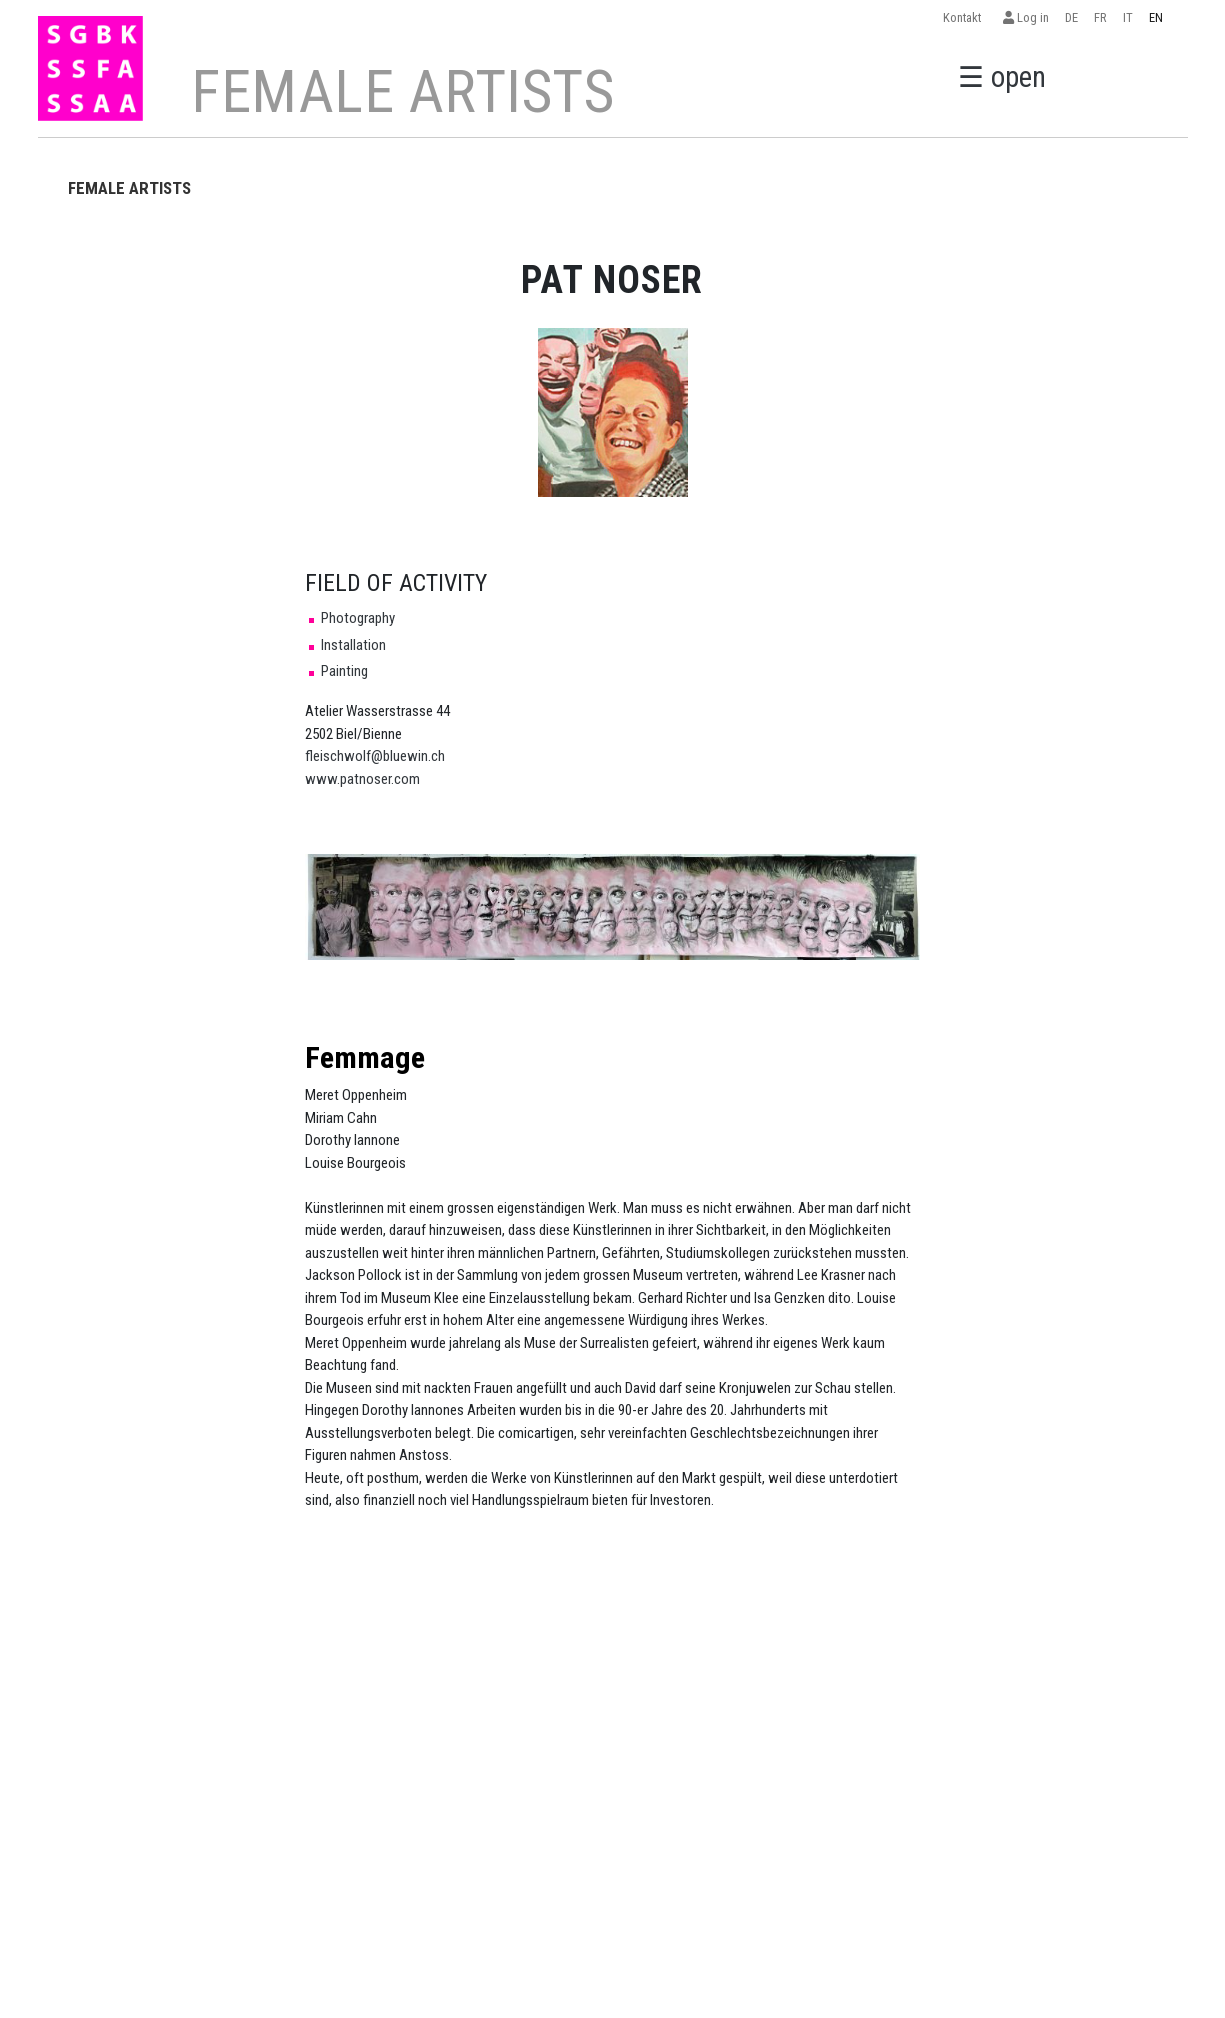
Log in (1026, 17)
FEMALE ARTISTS (129, 188)
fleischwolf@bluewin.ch (375, 756)
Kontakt (965, 17)
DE (1071, 17)
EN (1156, 17)
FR (1100, 17)
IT (1128, 17)
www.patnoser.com (362, 779)
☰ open (1002, 75)
